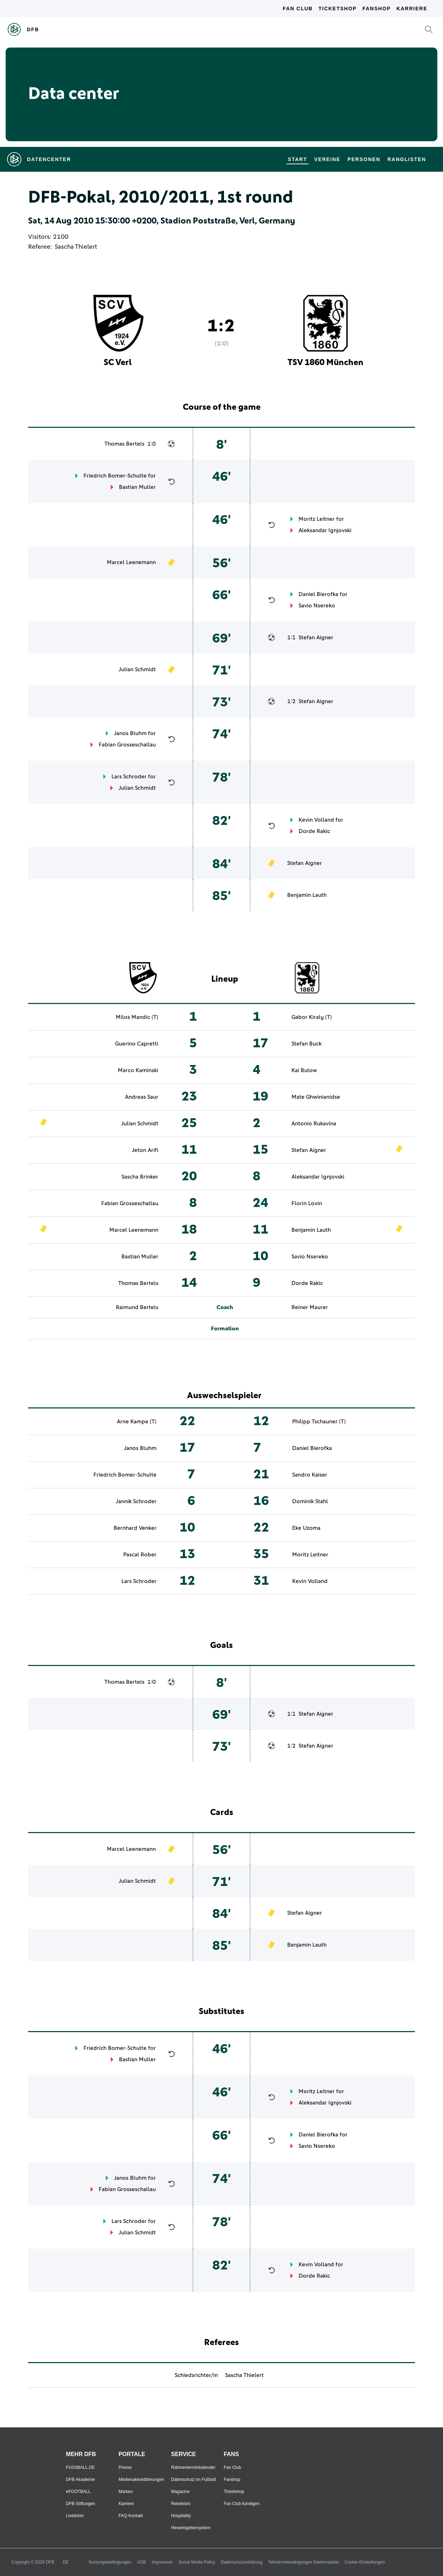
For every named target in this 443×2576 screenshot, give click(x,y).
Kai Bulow (304, 1070)
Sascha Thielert (76, 247)
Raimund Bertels (137, 1307)
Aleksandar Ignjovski (325, 530)
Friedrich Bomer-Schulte (115, 476)
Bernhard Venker (135, 1528)
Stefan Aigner (316, 637)
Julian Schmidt (137, 669)
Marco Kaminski (138, 1070)
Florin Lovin (306, 1203)
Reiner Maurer (309, 1307)
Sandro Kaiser (309, 1475)
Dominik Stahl (310, 1501)
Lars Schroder (129, 776)
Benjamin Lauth (307, 895)
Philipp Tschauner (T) (319, 1421)
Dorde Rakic (314, 831)
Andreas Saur (141, 1097)
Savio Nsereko (317, 605)
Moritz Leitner (317, 519)
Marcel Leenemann (131, 562)
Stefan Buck (306, 1044)
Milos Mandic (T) (137, 1017)
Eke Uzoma (306, 1528)
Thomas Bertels (124, 444)
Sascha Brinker (139, 1177)
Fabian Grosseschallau (127, 745)
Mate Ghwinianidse (315, 1097)
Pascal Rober (140, 1554)
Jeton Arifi (145, 1150)
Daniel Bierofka (318, 594)
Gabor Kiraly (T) (311, 1017)
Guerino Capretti (136, 1044)
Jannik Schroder (136, 1501)
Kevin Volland (316, 820)
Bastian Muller (137, 487)
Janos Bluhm (130, 733)
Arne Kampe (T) (137, 1421)
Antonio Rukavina (313, 1123)
